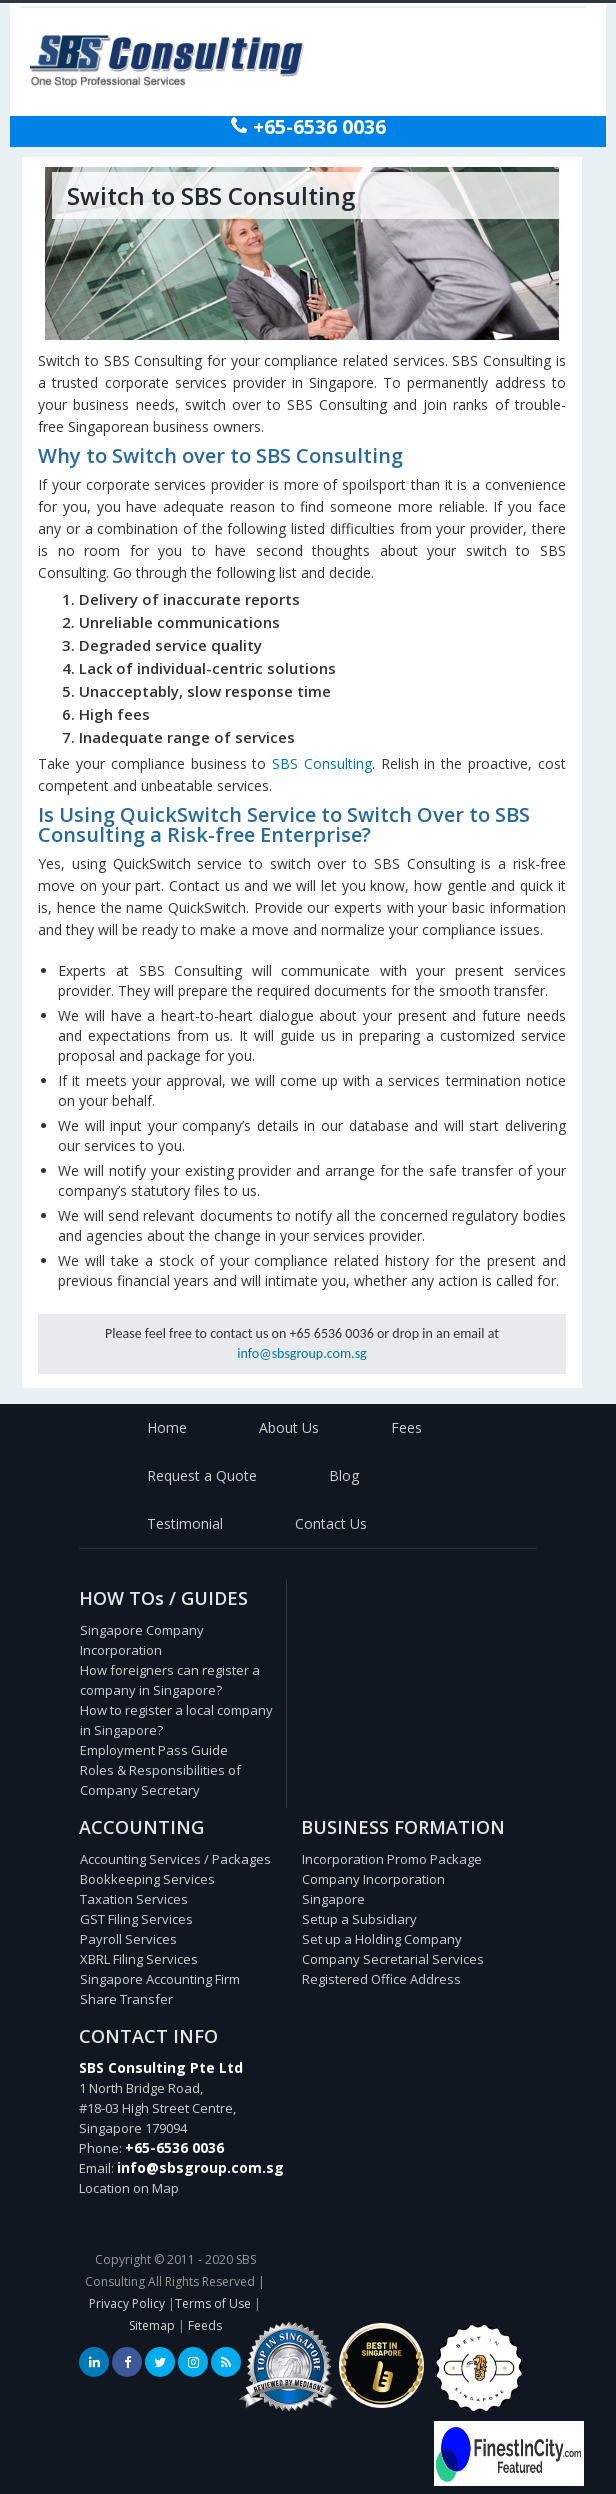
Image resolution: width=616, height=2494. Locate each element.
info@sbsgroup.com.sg (301, 1353)
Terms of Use (213, 2303)
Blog (344, 1475)
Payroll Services (128, 1939)
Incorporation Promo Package (392, 1859)
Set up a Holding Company (382, 1939)
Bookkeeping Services (147, 1879)
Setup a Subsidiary (359, 1919)
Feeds (205, 2325)
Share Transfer (126, 1999)
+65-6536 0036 (317, 127)
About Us (289, 1427)
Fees (406, 1427)
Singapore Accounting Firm (160, 1979)
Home (167, 1427)
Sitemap (152, 2325)
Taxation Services (134, 1899)
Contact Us (331, 1523)
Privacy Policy (127, 2303)
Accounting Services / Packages (175, 1859)
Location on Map (129, 2188)
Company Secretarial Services (393, 1959)
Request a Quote (202, 1475)
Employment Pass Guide (154, 1750)
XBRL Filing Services (139, 1959)
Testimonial (185, 1523)
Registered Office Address (381, 1979)
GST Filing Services (136, 1919)
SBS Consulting (322, 763)
